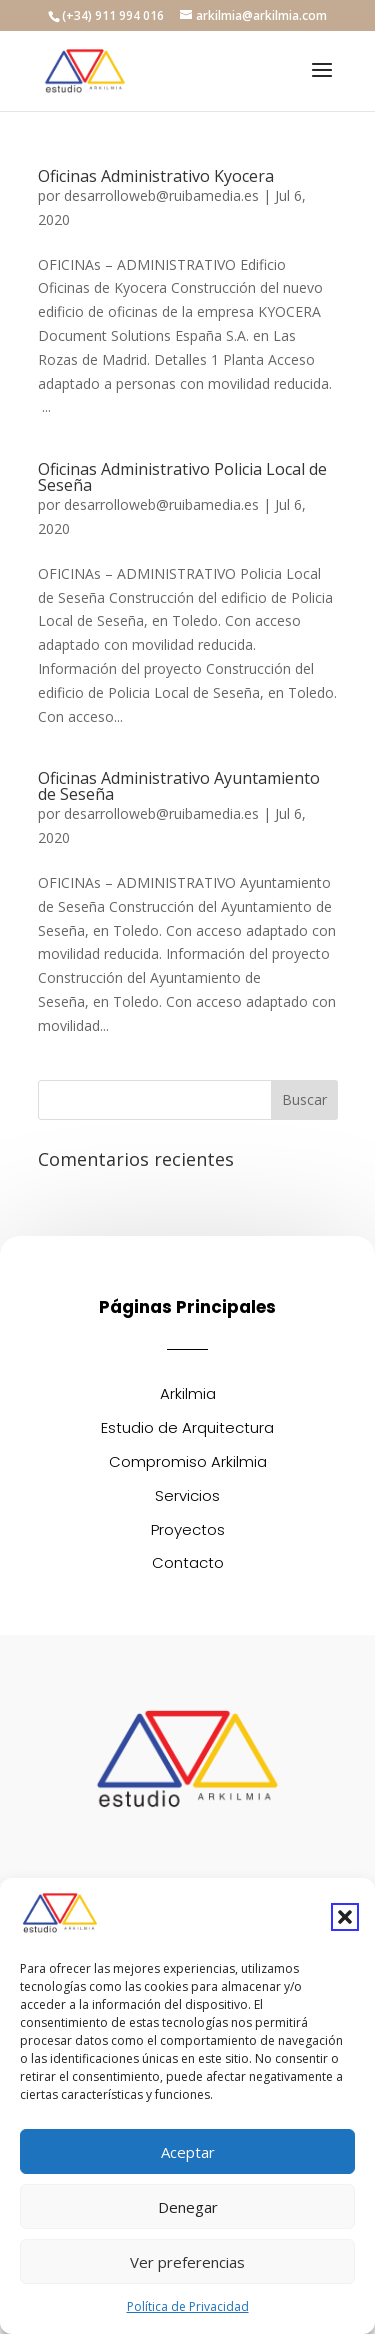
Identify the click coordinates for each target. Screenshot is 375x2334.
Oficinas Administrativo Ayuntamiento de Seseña (179, 786)
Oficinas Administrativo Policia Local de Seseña (182, 477)
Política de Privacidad (188, 2306)
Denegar (188, 2207)
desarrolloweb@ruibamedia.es (161, 195)
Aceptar (188, 2152)
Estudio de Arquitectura (187, 1427)
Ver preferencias (187, 2262)
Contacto (188, 1562)
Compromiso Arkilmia (188, 1461)
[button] (345, 1917)
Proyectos (188, 1529)
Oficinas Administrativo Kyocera (156, 176)
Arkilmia (188, 1393)
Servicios (187, 1495)
